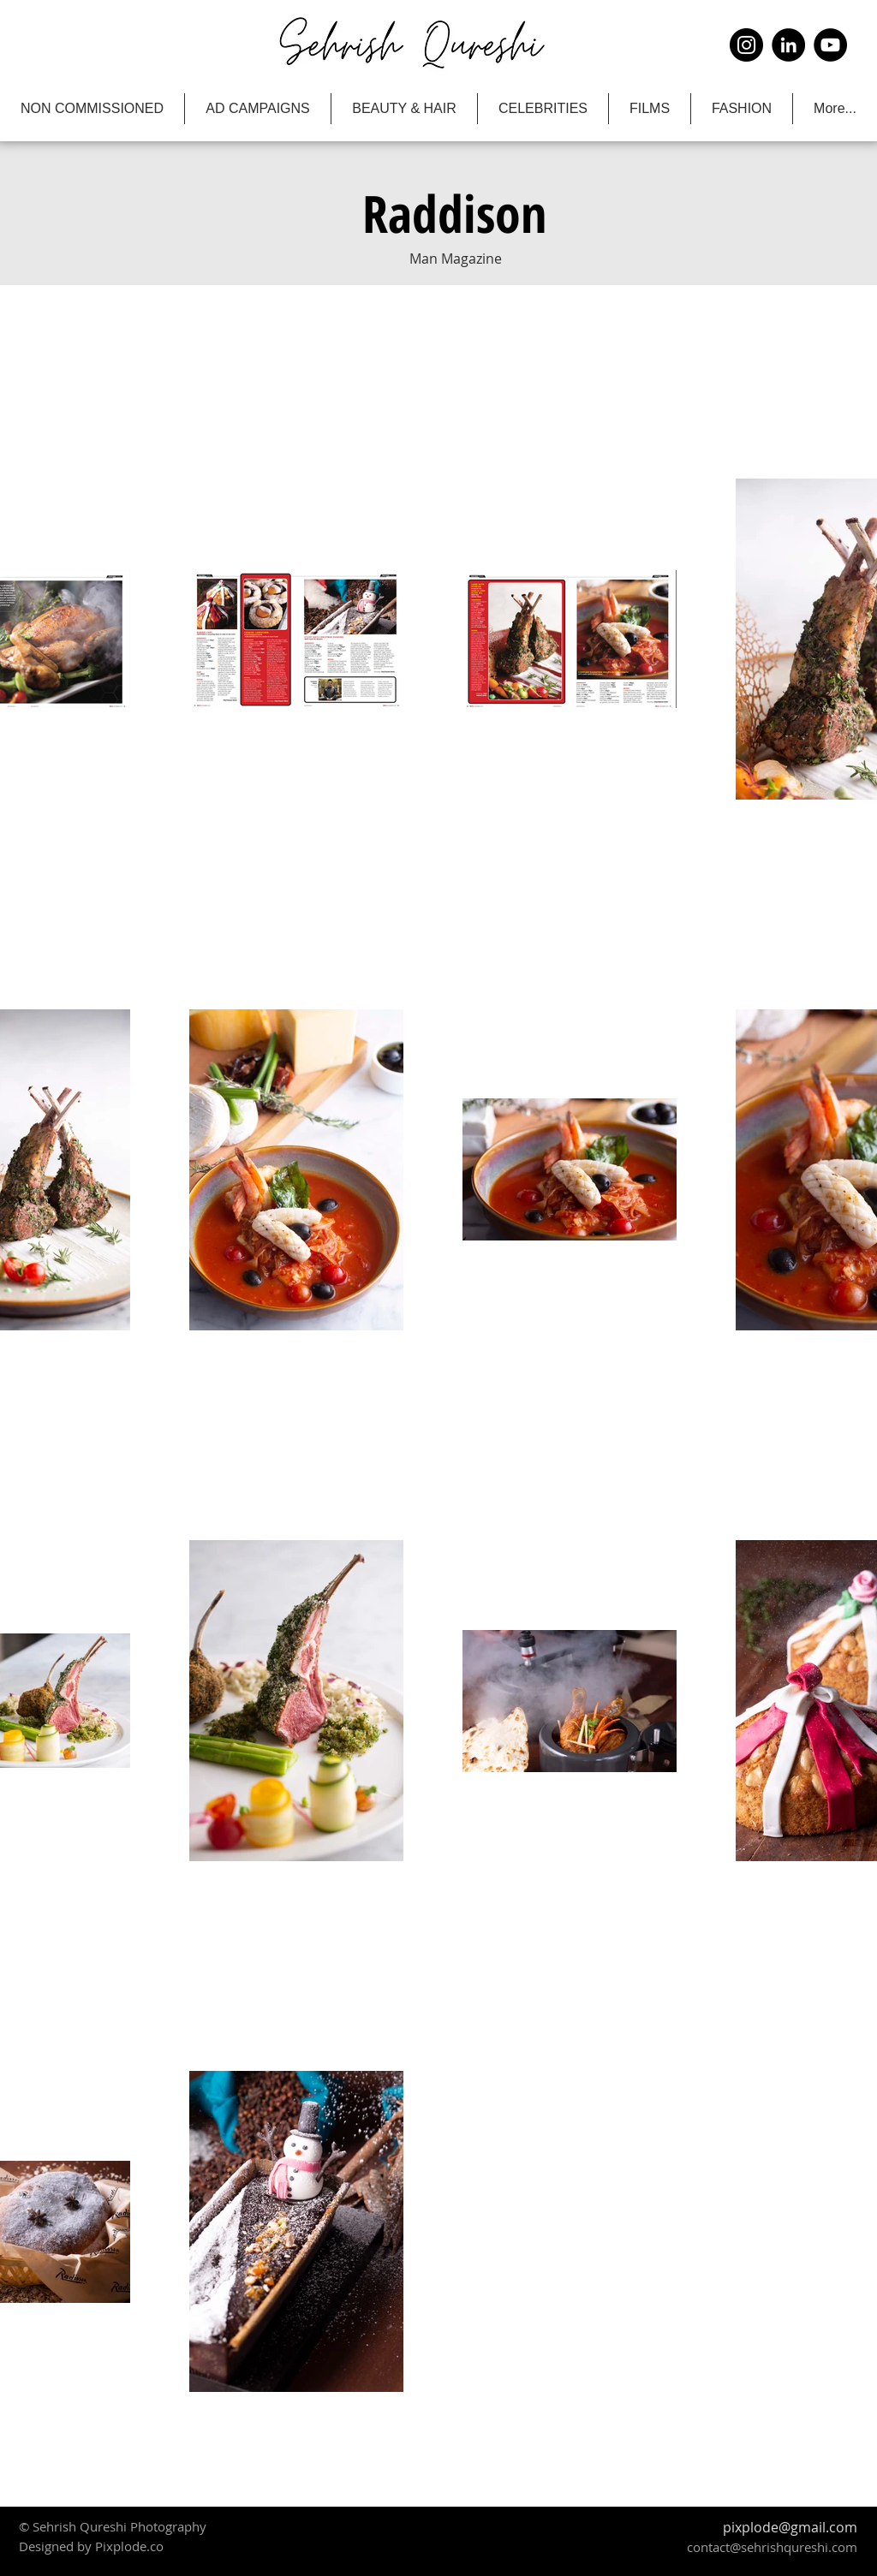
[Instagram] (746, 45)
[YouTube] (830, 45)
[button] (454, 213)
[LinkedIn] (788, 45)
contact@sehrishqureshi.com (772, 2546)
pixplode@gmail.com (790, 2527)
